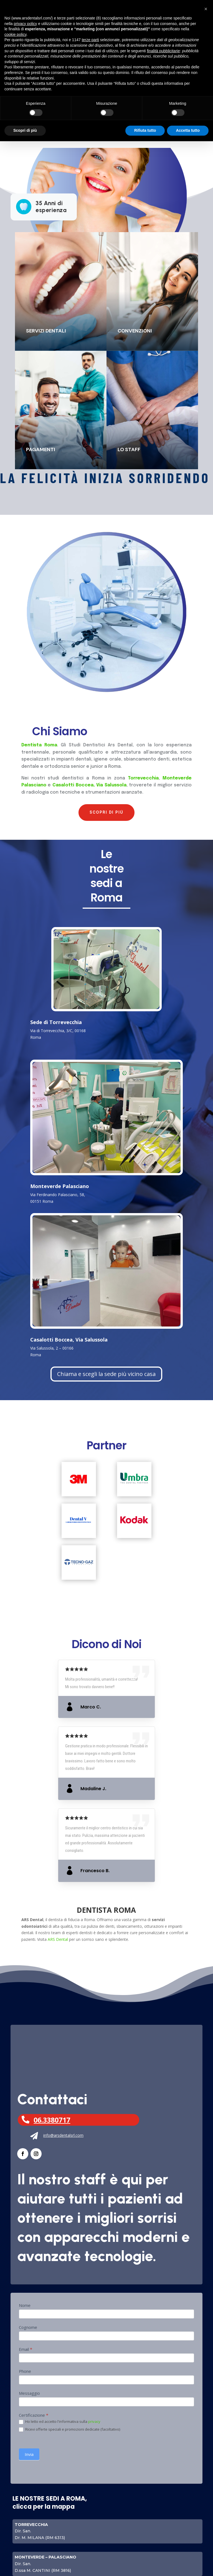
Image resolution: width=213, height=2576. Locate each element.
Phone (25, 2371)
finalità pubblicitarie (163, 51)
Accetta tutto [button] (188, 130)
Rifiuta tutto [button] (145, 130)
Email (25, 2349)
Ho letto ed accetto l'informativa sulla (59, 2421)
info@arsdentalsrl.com (63, 2135)
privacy (94, 2421)
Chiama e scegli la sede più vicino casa (106, 1374)
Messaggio (29, 2393)
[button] (205, 8)
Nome (25, 2305)
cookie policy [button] (15, 34)
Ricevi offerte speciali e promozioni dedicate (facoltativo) (69, 2429)
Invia (29, 2454)
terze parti (90, 40)
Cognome (28, 2327)
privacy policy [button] (25, 23)
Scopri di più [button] (25, 130)
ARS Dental (58, 1939)
